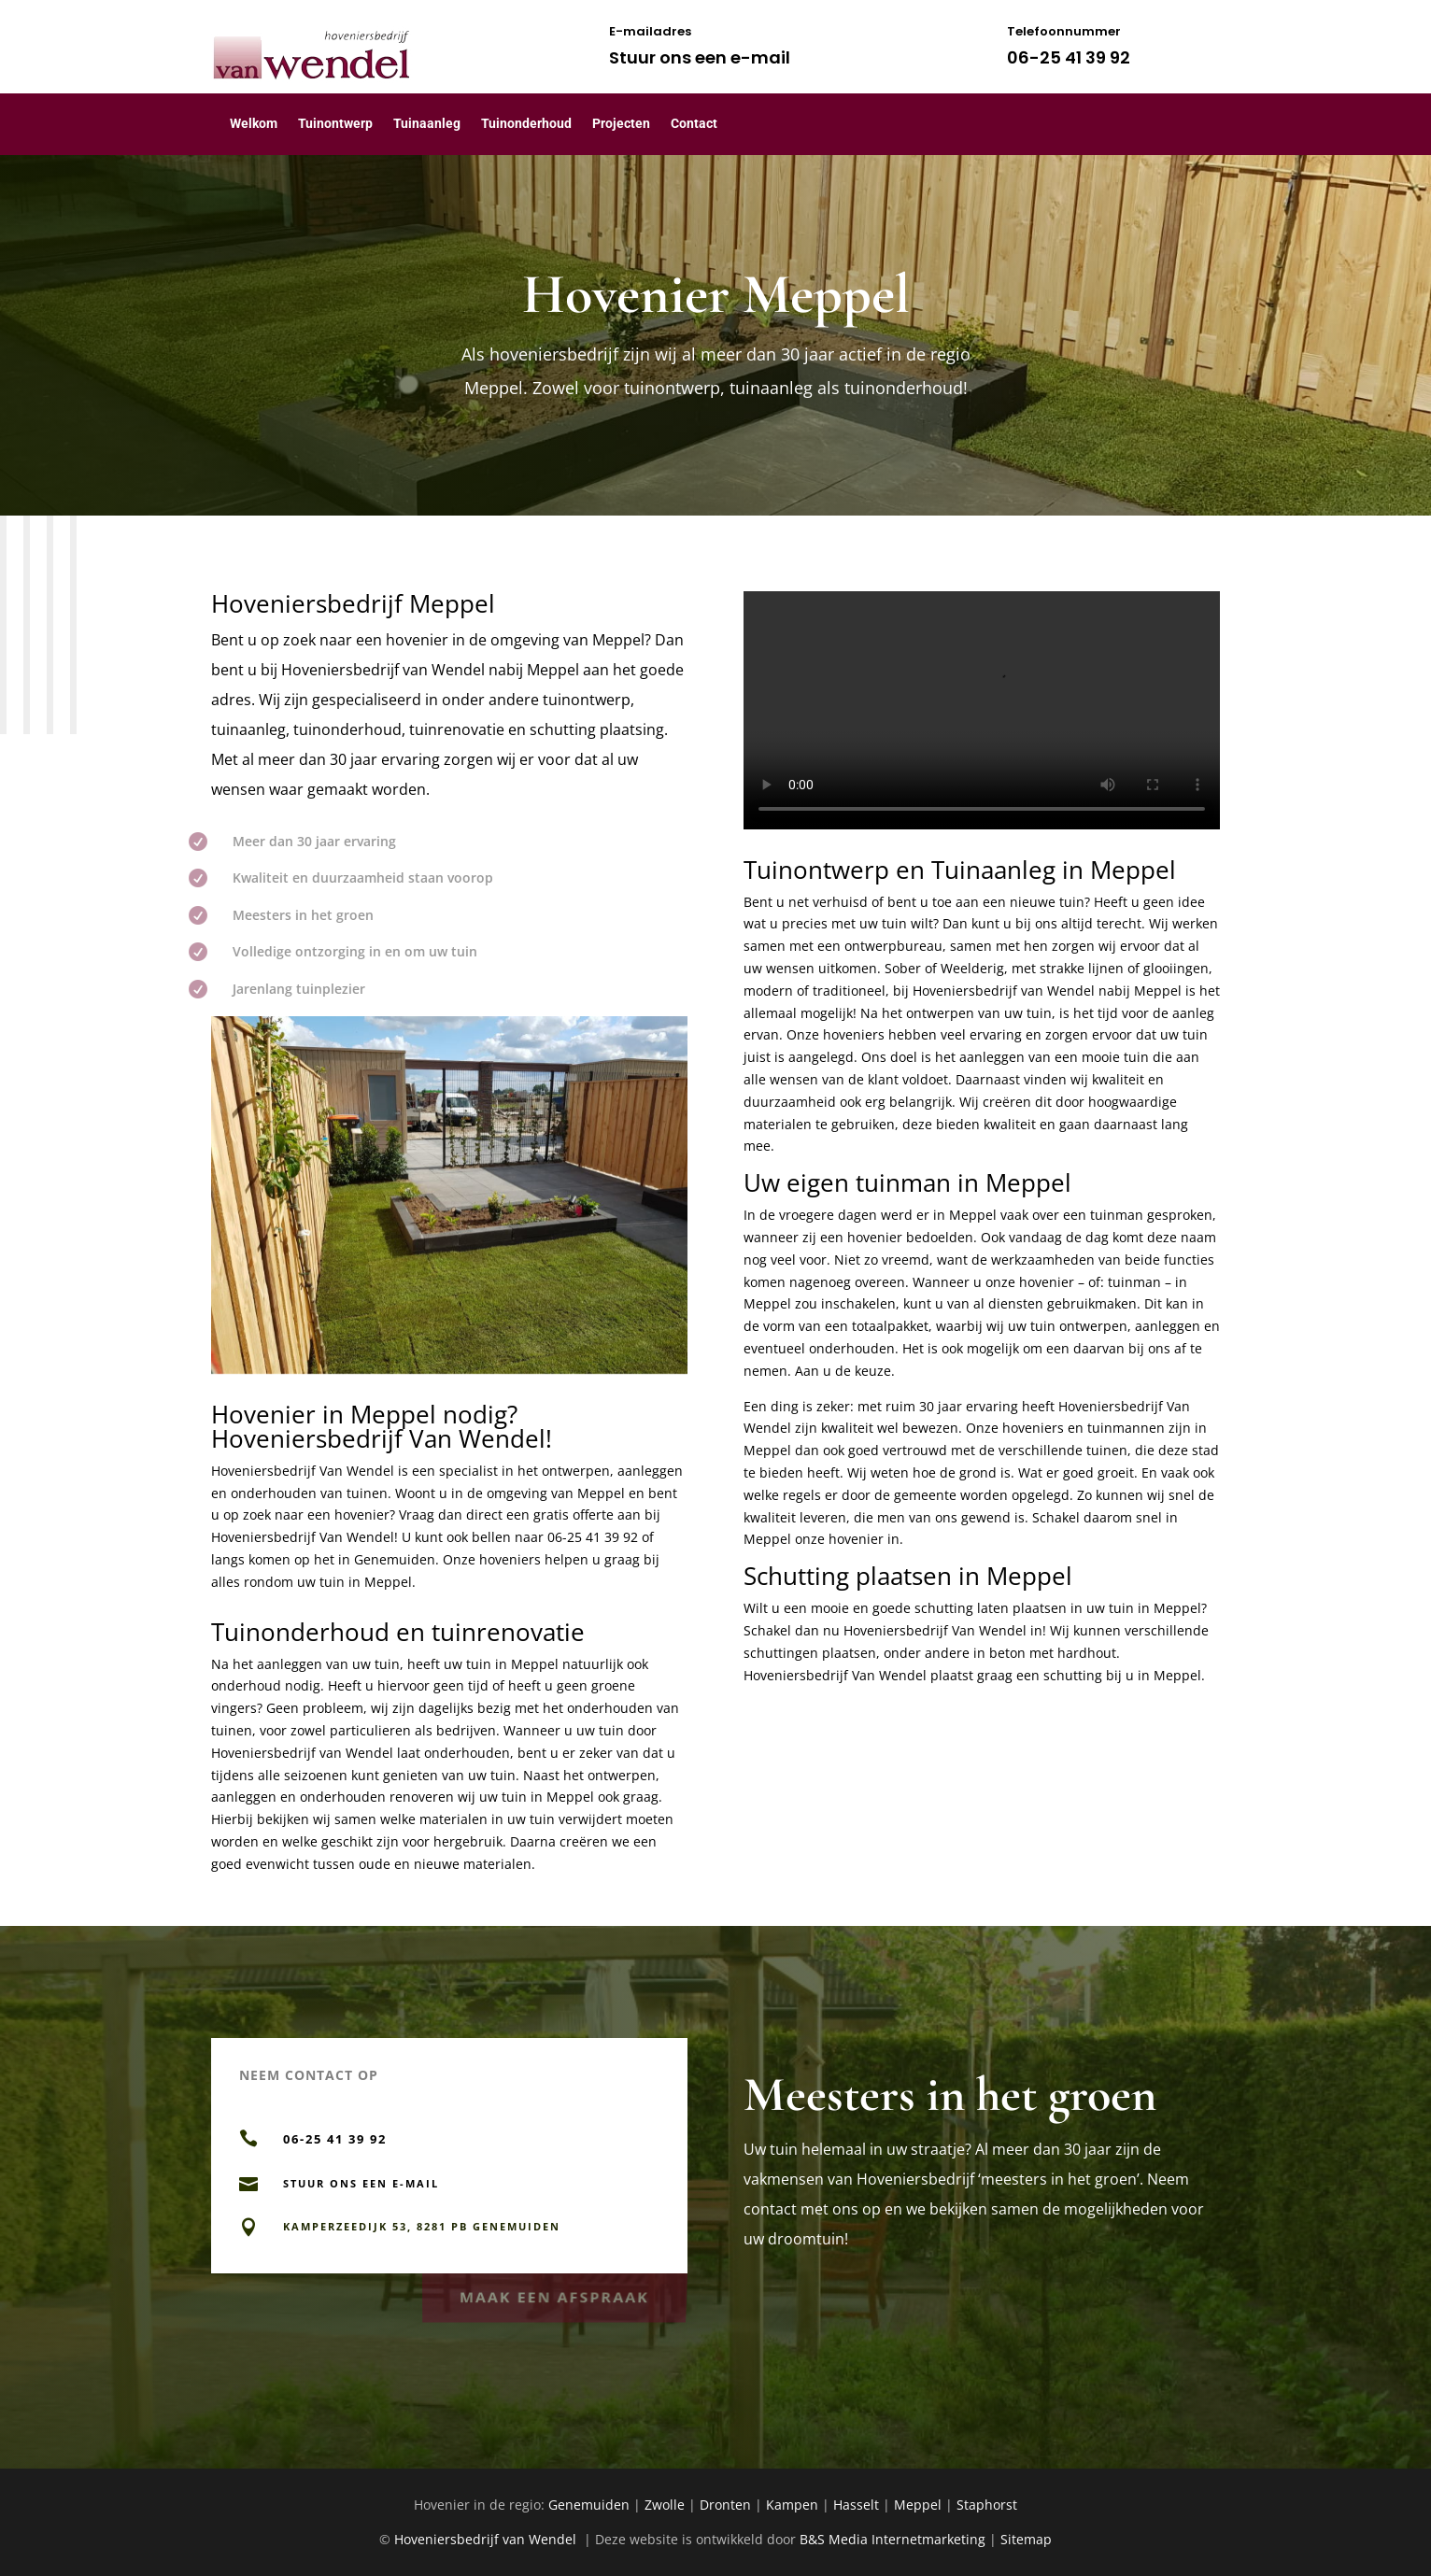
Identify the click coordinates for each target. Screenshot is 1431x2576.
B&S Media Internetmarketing (892, 2539)
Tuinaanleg (426, 123)
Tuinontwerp (335, 123)
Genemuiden (589, 2504)
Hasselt (856, 2504)
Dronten (725, 2504)
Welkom (253, 123)
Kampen (792, 2504)
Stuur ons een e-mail (699, 57)
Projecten (621, 123)
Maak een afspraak (554, 2293)
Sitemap (1026, 2539)
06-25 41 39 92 (1068, 57)
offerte (593, 1514)
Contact (694, 123)
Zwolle (665, 2504)
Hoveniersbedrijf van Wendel (385, 669)
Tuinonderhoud (526, 123)
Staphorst (986, 2504)
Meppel (918, 2504)
